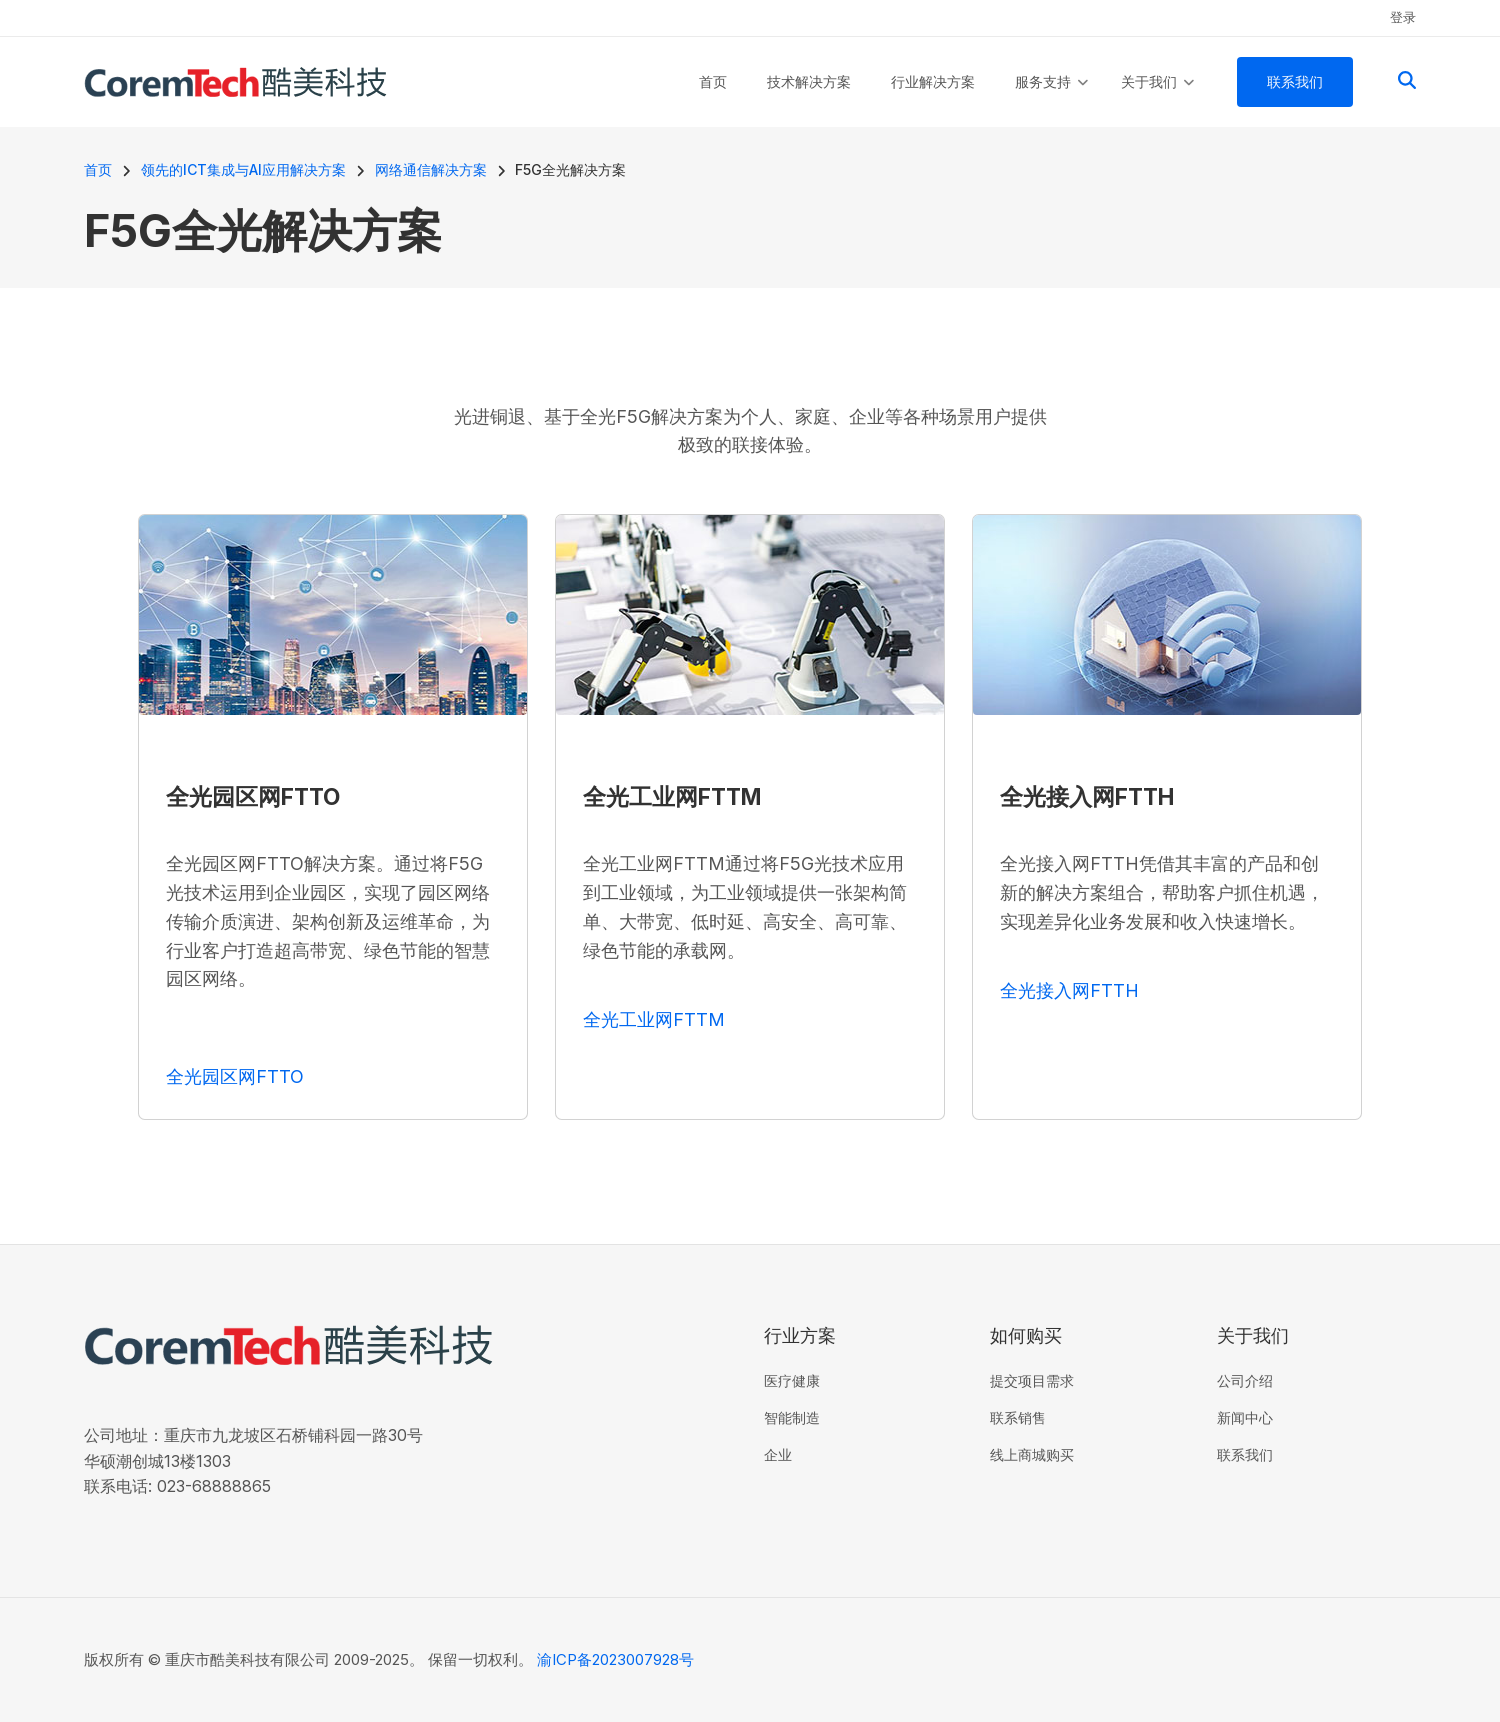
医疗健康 (792, 1380)
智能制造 (792, 1417)
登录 (1403, 17)
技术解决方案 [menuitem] (809, 81)
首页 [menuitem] (713, 81)
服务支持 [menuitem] (1051, 100)
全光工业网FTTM (654, 1019)
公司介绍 (1245, 1380)
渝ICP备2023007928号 (615, 1659)
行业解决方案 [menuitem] (933, 81)
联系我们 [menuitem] (1295, 81)
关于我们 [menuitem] (1157, 100)
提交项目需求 (1032, 1380)
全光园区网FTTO (235, 1076)
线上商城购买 (1032, 1454)
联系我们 (1245, 1454)
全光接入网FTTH (1069, 990)
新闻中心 (1245, 1417)
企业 (778, 1454)
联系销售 (1018, 1417)
